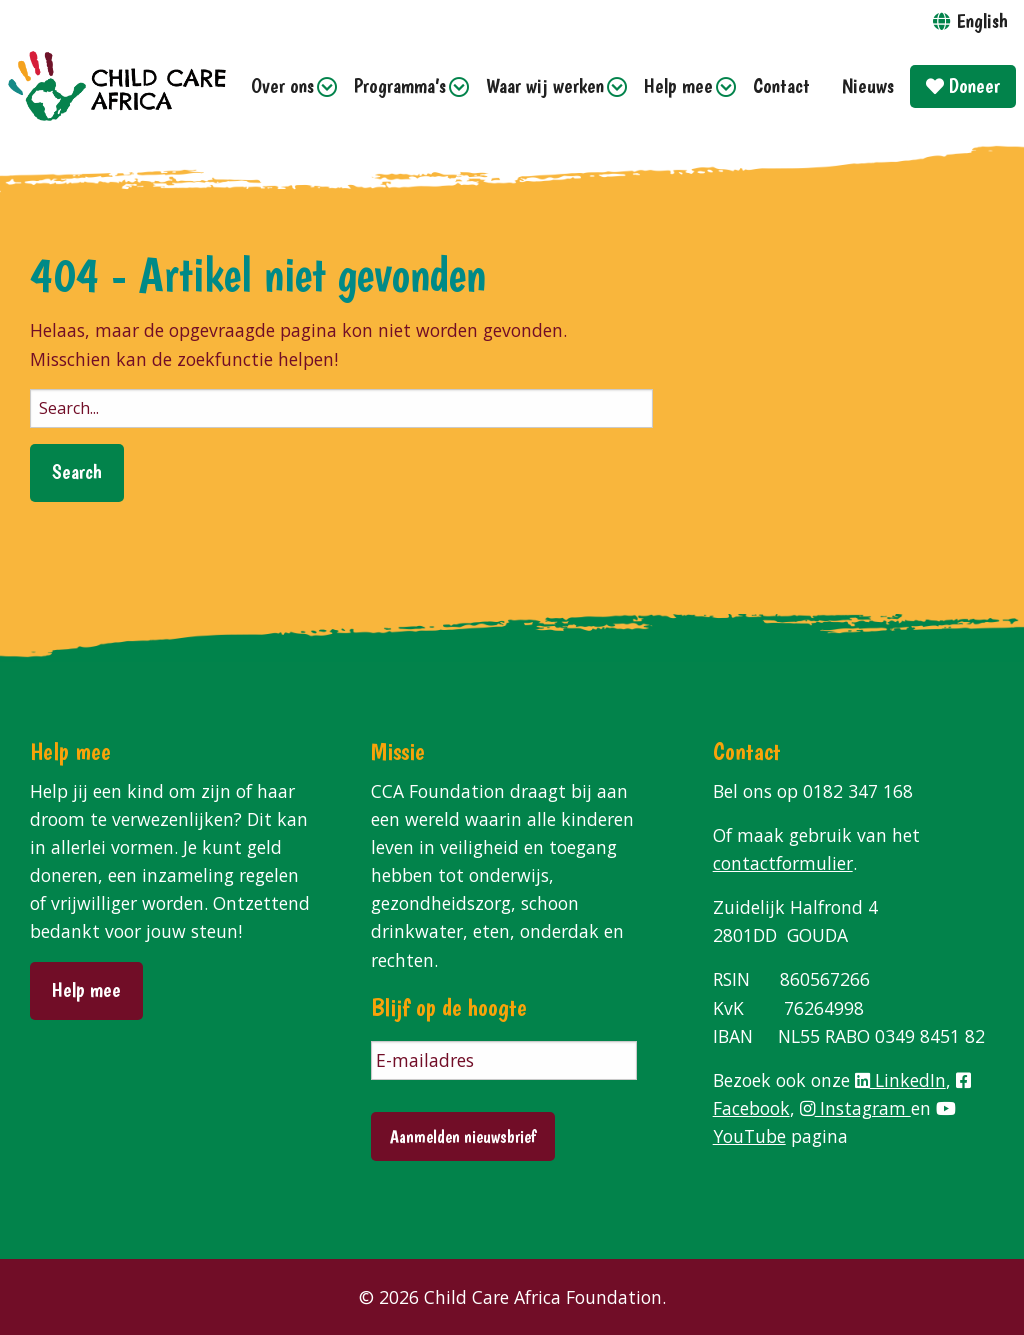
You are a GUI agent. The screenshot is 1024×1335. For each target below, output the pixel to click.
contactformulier (783, 863)
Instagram (855, 1108)
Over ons (282, 85)
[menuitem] (286, 86)
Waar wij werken (545, 85)
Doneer (963, 85)
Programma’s (400, 85)
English (982, 20)
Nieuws (868, 85)
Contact (781, 85)
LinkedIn (900, 1080)
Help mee (678, 85)
